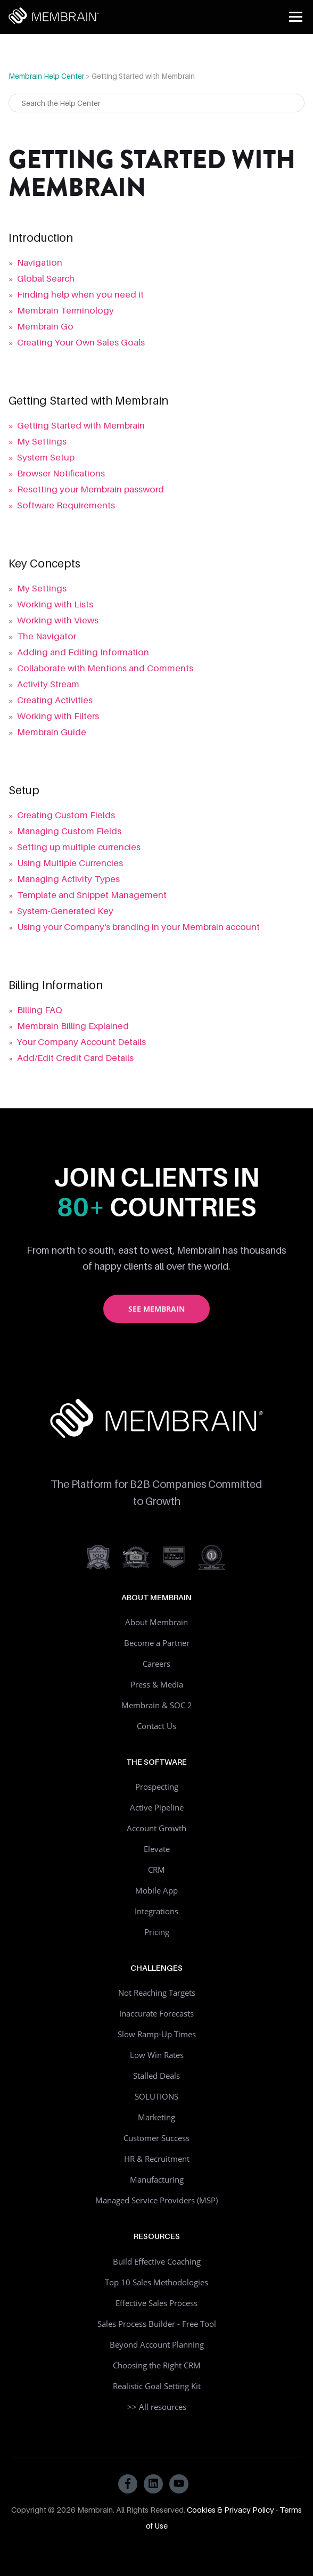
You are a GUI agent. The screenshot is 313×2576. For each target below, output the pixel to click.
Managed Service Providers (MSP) (156, 2200)
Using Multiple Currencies (70, 863)
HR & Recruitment (157, 2158)
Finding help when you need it (80, 294)
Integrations (156, 1911)
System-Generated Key (65, 911)
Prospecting (156, 1786)
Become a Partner (157, 1642)
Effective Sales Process (156, 2303)
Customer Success (156, 2138)
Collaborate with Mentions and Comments (105, 668)
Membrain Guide (51, 732)
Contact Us (156, 1726)
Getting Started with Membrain (81, 425)
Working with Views (57, 620)
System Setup (46, 457)
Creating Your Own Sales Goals (81, 342)
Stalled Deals (156, 2075)
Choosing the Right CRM (157, 2365)
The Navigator (46, 636)
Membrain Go (45, 326)
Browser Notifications (61, 473)
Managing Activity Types (68, 879)
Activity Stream (48, 684)
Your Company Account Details (81, 1041)
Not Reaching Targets (156, 1992)
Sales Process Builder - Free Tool (156, 2323)
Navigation (39, 262)
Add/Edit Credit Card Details (75, 1057)
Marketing (156, 2117)
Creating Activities (55, 700)
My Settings (42, 441)
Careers (156, 1663)
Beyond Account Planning (157, 2344)
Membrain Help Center (46, 75)
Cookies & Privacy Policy (230, 2509)
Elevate (157, 1848)
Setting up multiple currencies (79, 847)
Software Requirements (66, 505)
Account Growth (156, 1828)
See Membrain (156, 1309)
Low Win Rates (157, 2055)
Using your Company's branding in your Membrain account (138, 926)
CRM (156, 1869)
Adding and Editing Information (83, 652)
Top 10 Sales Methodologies (156, 2282)
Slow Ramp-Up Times (157, 2034)
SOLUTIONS (156, 2096)
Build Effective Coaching (157, 2261)
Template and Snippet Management (92, 895)
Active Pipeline (157, 1807)
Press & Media (156, 1684)
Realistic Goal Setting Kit (157, 2386)
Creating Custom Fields (66, 815)
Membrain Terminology (65, 310)
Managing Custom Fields (69, 831)
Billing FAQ (39, 1010)
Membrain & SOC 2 (156, 1705)
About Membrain (156, 1622)
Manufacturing (157, 2179)
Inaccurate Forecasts (156, 2013)
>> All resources (156, 2406)
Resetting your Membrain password (90, 489)
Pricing (156, 1932)
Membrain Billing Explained (73, 1025)
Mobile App (156, 1890)
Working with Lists (55, 604)
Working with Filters (58, 716)
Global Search (46, 278)
